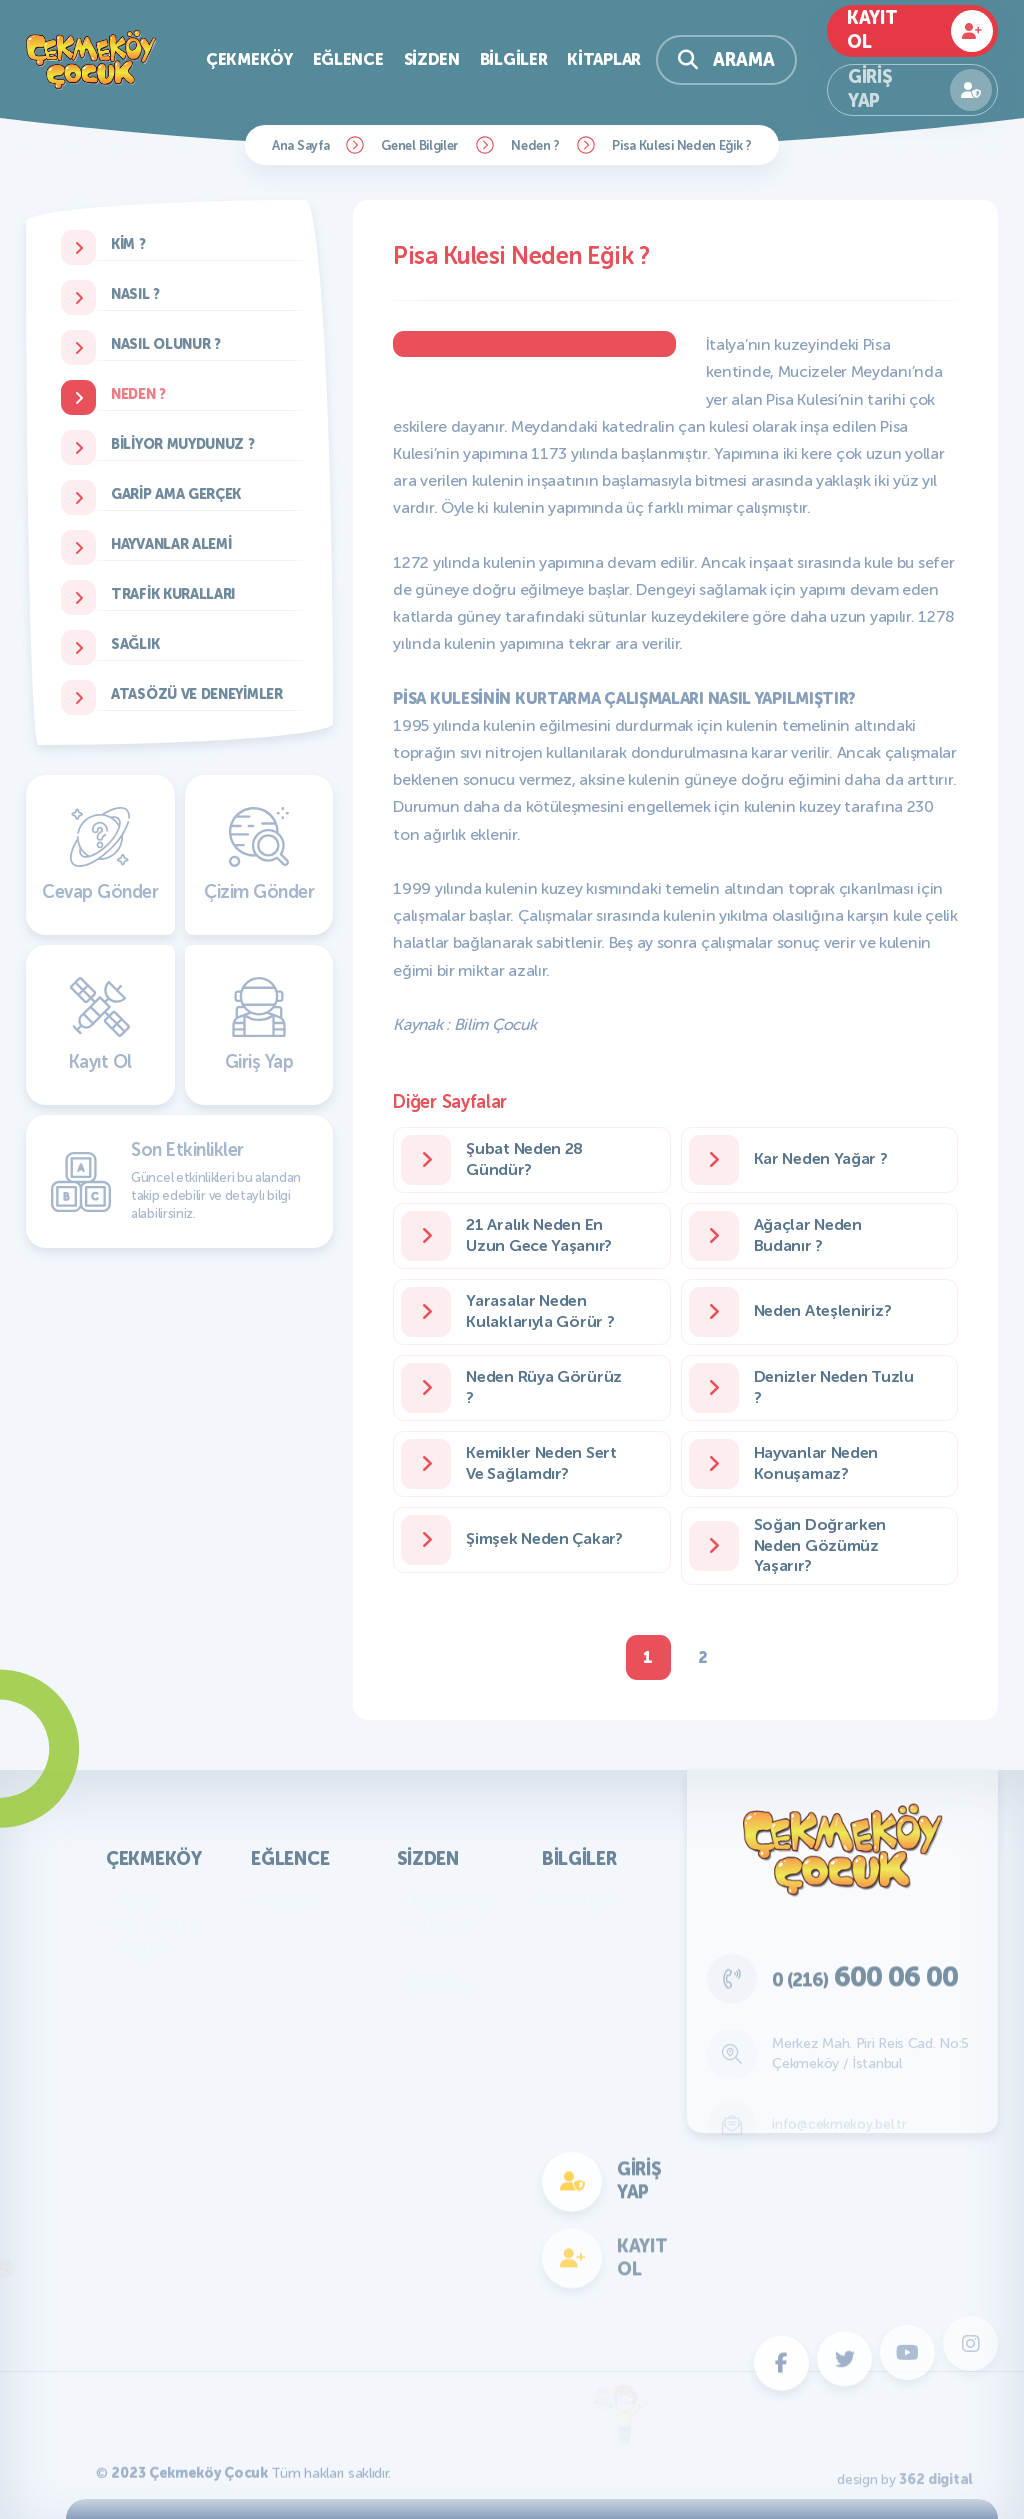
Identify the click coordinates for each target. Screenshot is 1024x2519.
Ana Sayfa (300, 145)
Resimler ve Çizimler (452, 1912)
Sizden (432, 59)
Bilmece (440, 1984)
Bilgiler (514, 59)
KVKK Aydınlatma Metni (162, 1924)
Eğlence (348, 59)
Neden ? (535, 145)
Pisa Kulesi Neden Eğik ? (682, 145)
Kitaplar (604, 59)
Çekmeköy (249, 59)
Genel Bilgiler (420, 145)
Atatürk (584, 1900)
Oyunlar (294, 1900)
